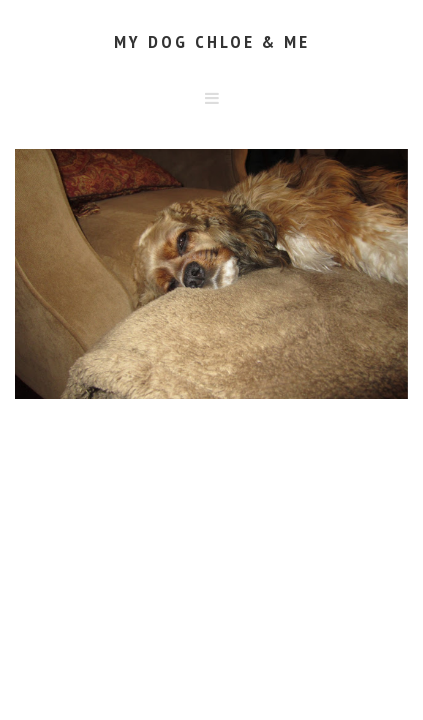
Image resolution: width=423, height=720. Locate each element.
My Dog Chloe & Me (212, 41)
